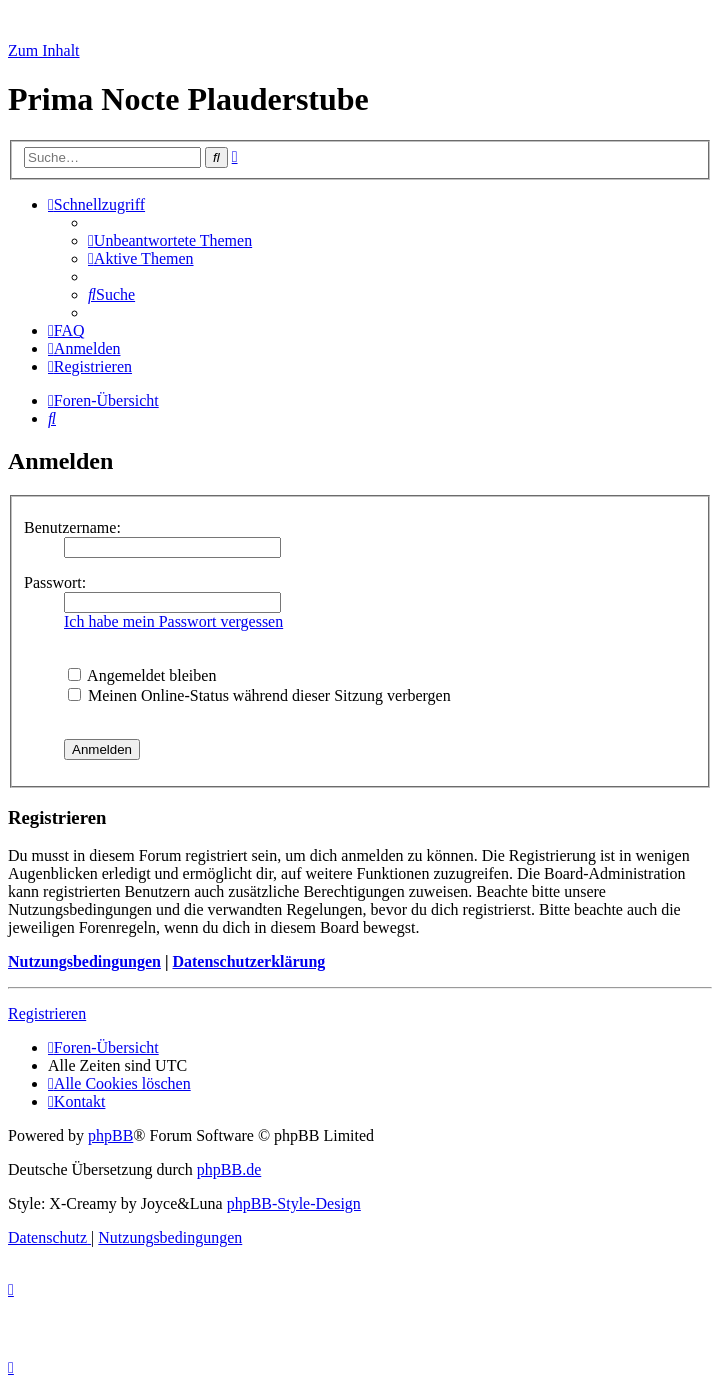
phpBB (110, 1135)
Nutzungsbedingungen (84, 961)
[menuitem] (170, 240)
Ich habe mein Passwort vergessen (173, 621)
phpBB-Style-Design (294, 1203)
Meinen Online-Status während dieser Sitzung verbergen (259, 695)
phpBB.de (229, 1169)
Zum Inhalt (44, 50)
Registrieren (47, 1013)
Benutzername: (72, 527)
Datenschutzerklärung (248, 961)
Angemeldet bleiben (142, 675)
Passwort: (55, 582)
